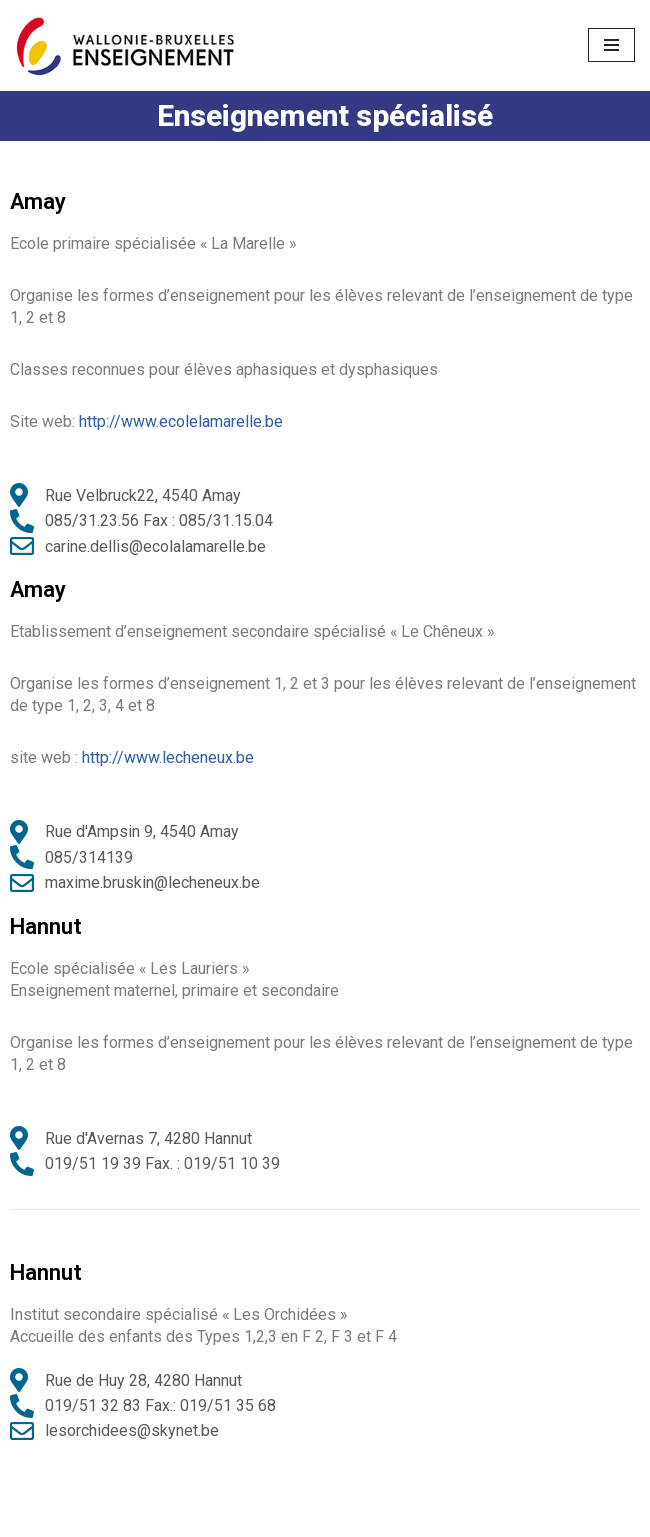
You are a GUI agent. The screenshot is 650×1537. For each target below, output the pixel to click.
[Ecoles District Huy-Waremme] (125, 45)
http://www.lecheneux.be (168, 758)
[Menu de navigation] (611, 45)
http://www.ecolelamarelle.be (181, 421)
